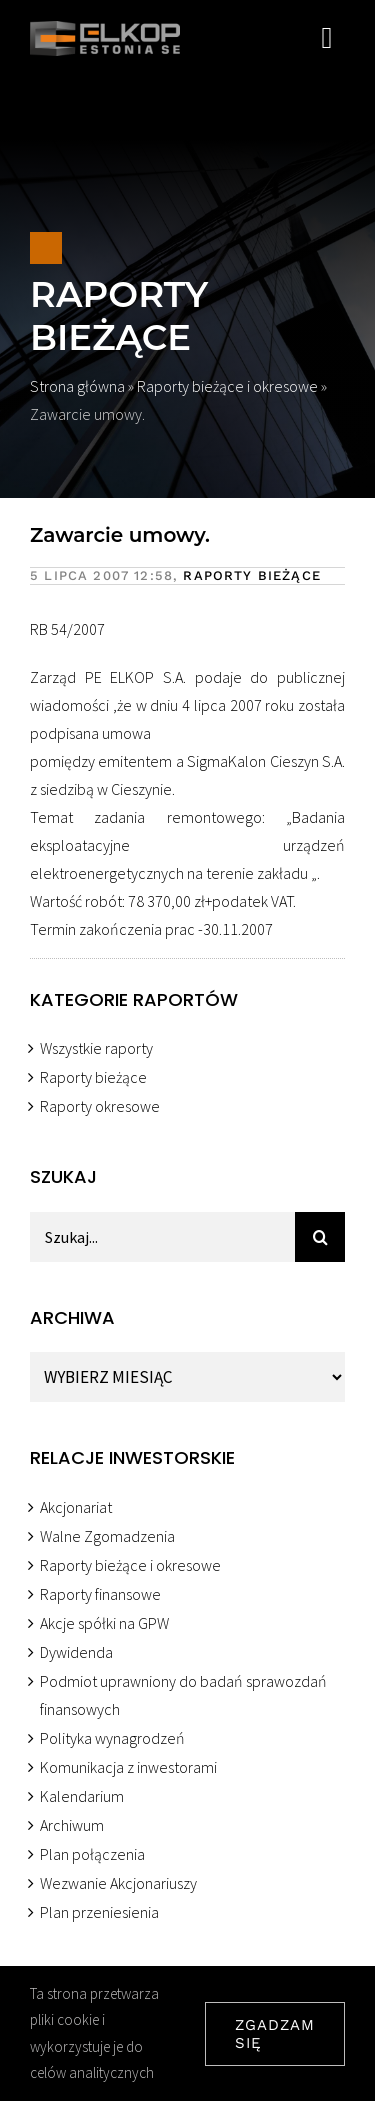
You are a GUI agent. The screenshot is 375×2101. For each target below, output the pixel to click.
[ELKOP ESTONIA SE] (105, 30)
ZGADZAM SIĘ (275, 2034)
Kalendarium (82, 1796)
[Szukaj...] (162, 1237)
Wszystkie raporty (96, 1048)
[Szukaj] (320, 1237)
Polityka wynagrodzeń (112, 1738)
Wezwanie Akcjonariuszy (118, 1883)
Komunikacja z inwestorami (128, 1767)
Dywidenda (76, 1652)
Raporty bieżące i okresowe (229, 386)
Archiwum (72, 1825)
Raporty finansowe (100, 1594)
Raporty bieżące (117, 316)
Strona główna (79, 386)
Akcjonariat (76, 1507)
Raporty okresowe (100, 1106)
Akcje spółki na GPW (104, 1623)
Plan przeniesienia (99, 1912)
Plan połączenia (92, 1854)
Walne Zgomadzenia (107, 1536)
